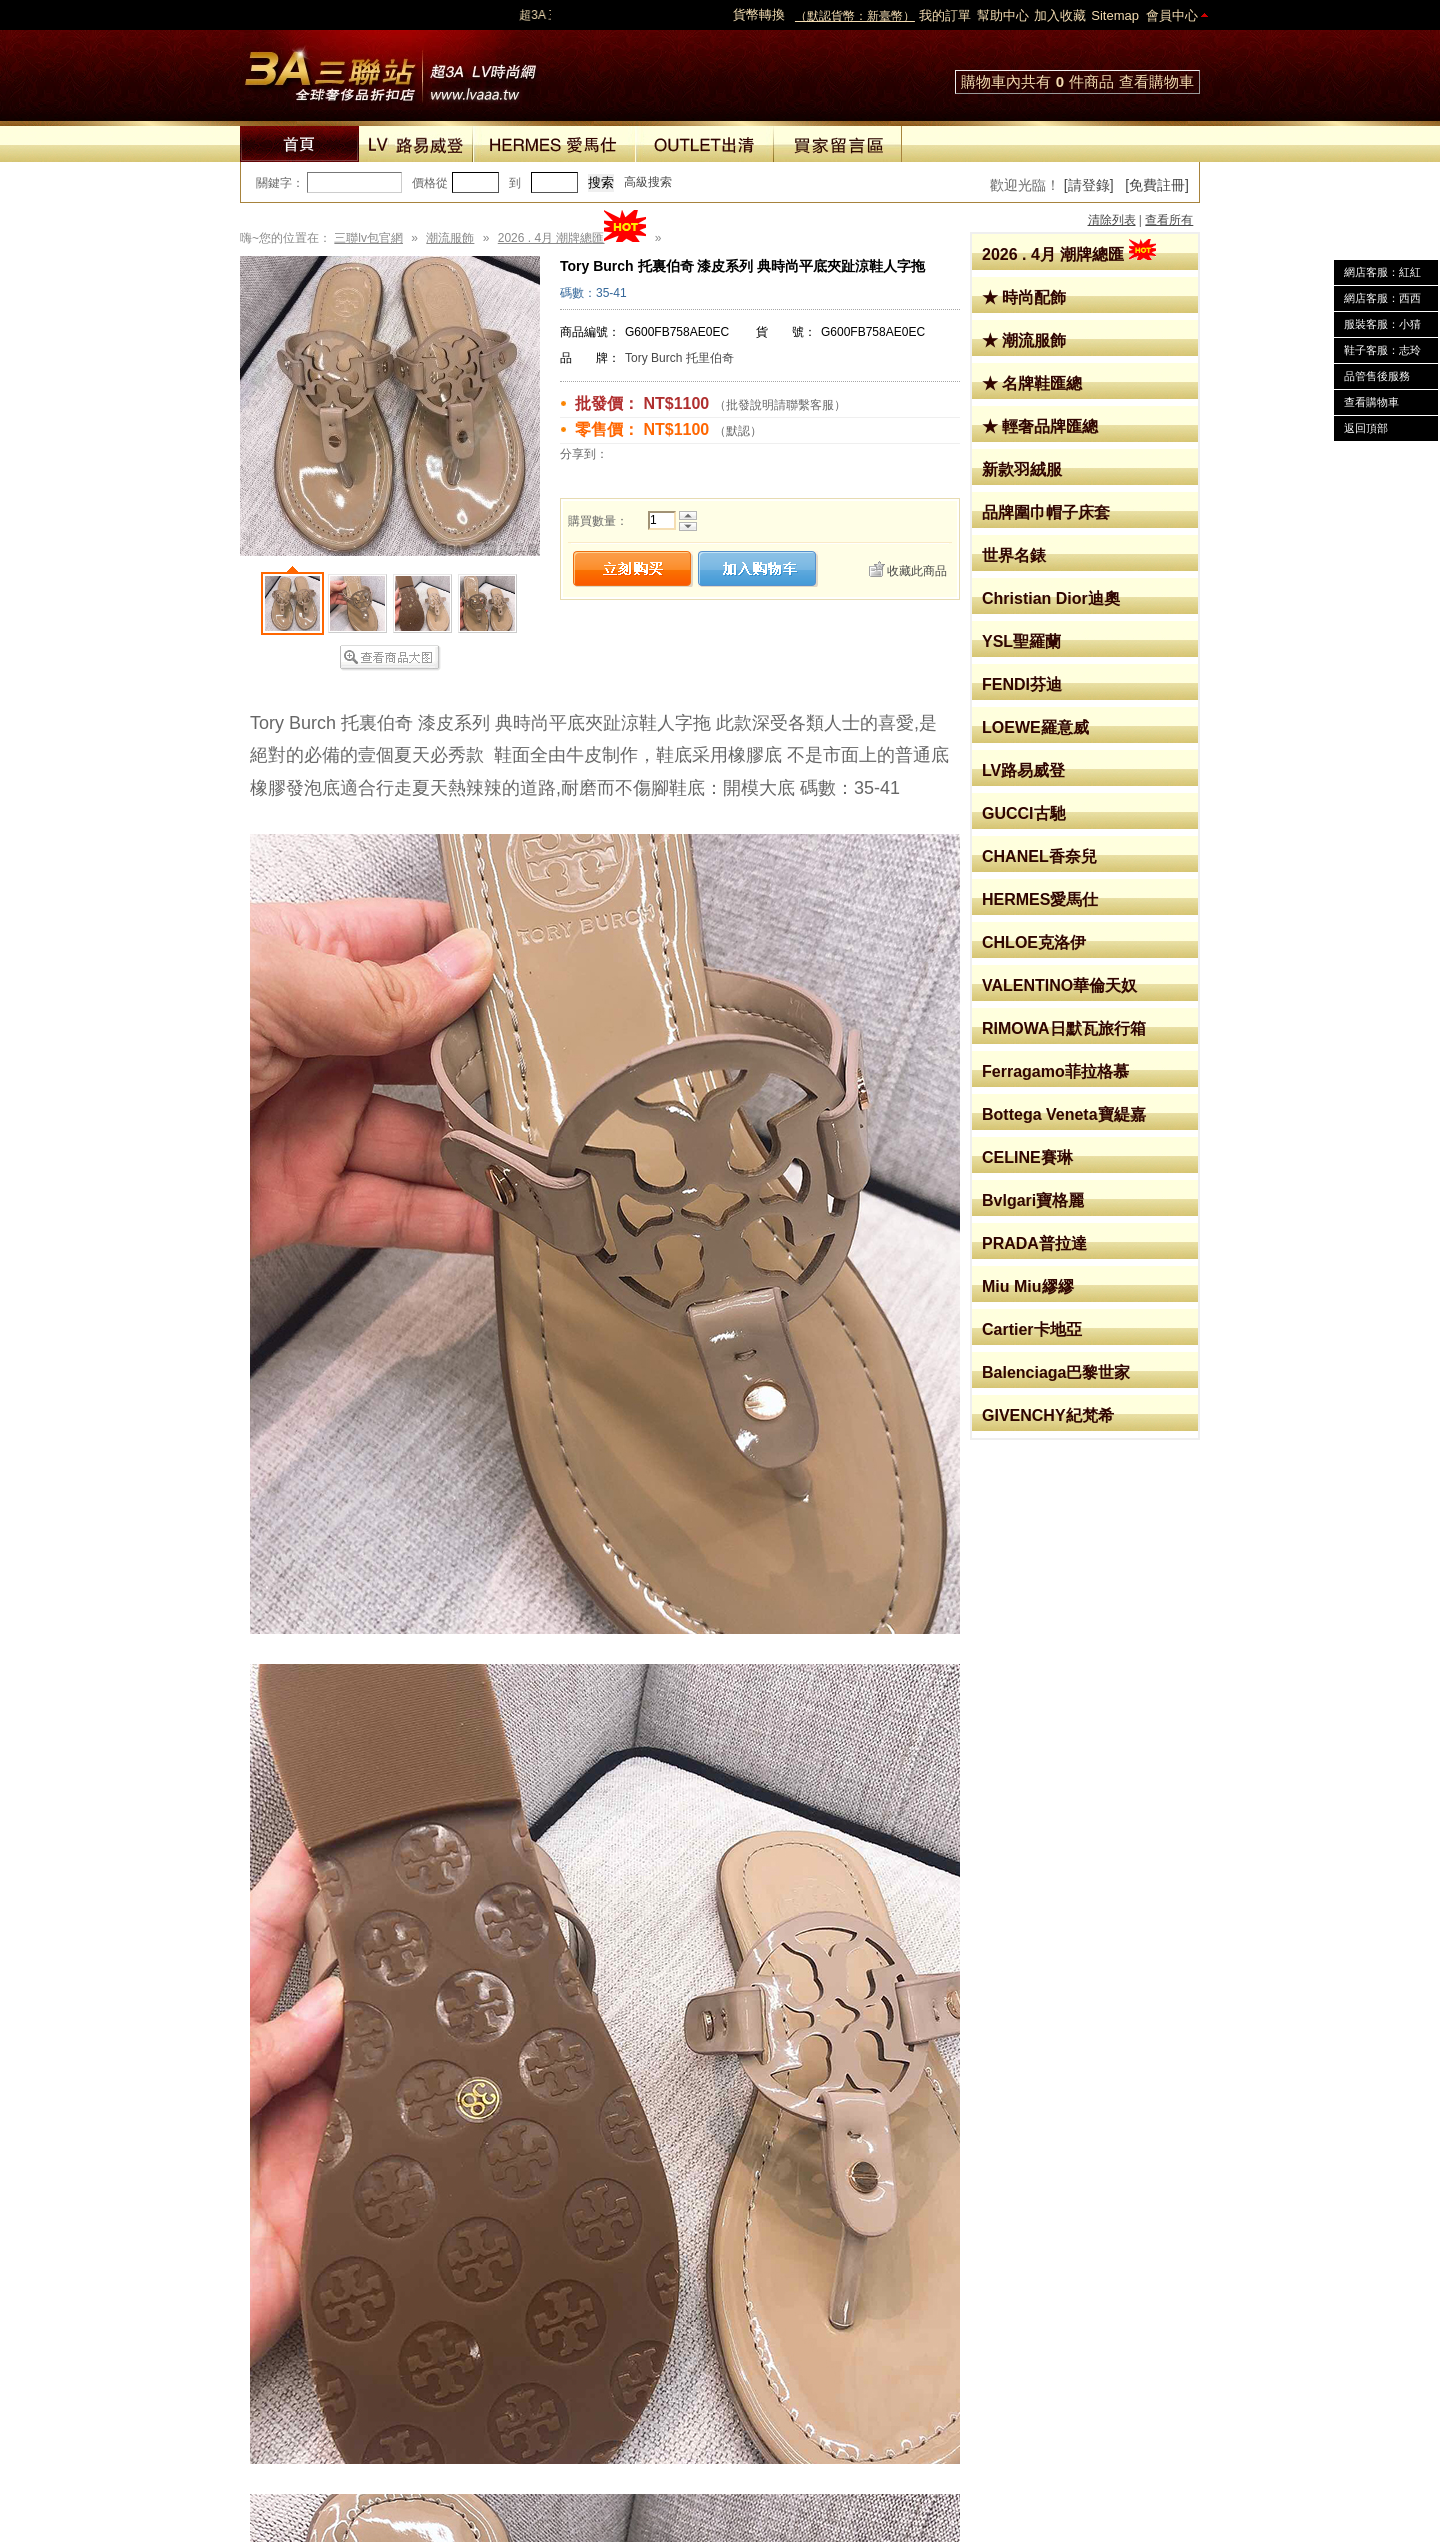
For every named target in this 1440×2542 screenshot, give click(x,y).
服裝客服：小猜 (1382, 324)
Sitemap (1115, 15)
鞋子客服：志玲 (1382, 350)
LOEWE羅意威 (1035, 727)
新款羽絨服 (1022, 469)
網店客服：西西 (1382, 298)
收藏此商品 (917, 571)
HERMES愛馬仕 (1040, 899)
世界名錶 (1014, 555)
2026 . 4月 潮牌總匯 (1069, 254)
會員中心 (1172, 15)
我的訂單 (945, 15)
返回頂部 (1366, 428)
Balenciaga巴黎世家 (1056, 1372)
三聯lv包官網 (368, 238)
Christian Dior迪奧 (1051, 598)
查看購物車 (1156, 81)
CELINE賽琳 (1027, 1157)
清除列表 (1112, 220)
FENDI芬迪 (1022, 684)
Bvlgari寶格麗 (1033, 1200)
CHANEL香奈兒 (1039, 856)
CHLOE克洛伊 (1034, 942)
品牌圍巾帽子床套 (1046, 512)
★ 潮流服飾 (1024, 340)
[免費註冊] (1157, 185)
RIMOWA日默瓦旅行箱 (1064, 1028)
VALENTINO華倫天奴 (1059, 985)
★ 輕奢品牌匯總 (1040, 426)
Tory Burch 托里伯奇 (679, 358)
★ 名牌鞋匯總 (1032, 383)
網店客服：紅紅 (1382, 272)
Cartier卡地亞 (1032, 1329)
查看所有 (1169, 220)
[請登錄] (1089, 185)
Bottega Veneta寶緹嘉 (1064, 1114)
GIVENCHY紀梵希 (1048, 1415)
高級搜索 (648, 182)
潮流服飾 (450, 238)
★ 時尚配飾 (1024, 297)
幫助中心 (1003, 15)
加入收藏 (1060, 15)
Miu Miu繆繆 (1028, 1286)
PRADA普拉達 (1034, 1243)
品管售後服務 (1377, 376)
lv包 (390, 70)
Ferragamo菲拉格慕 (1055, 1071)
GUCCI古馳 (1024, 813)
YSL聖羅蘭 (1021, 641)
